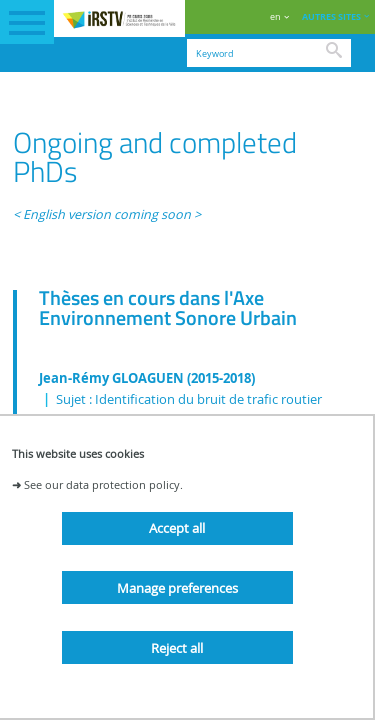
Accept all (177, 528)
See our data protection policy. (103, 484)
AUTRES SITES (331, 16)
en (275, 16)
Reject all (177, 648)
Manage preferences (177, 588)
